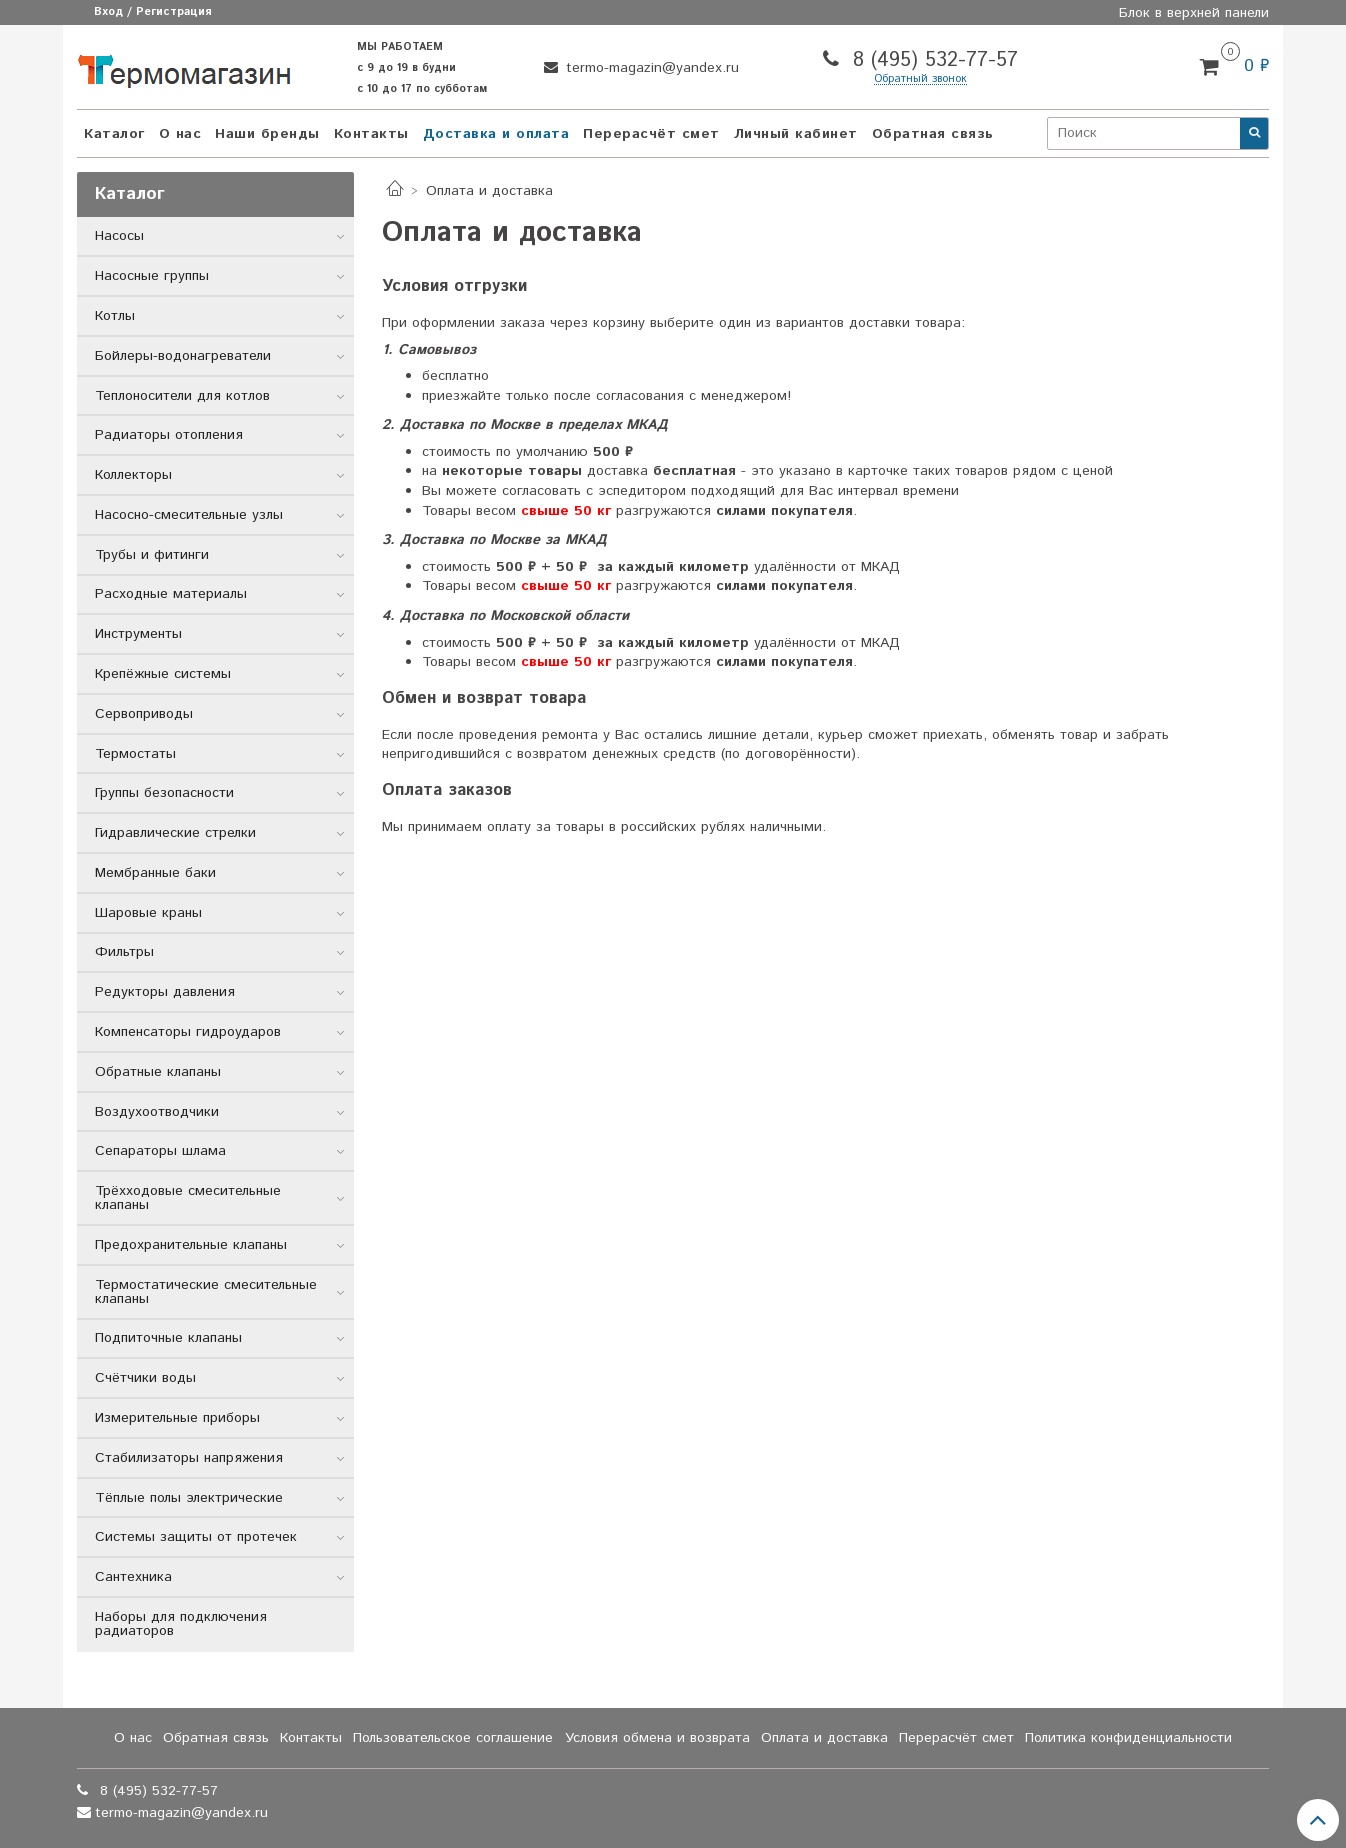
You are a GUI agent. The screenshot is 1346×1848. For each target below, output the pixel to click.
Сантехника (133, 1577)
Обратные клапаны (158, 1072)
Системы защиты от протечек (196, 1537)
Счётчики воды (145, 1378)
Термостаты (135, 754)
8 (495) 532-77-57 (932, 60)
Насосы (119, 236)
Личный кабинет (796, 134)
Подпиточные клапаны (168, 1338)
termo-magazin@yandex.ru (650, 68)
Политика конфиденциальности (1128, 1738)
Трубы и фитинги (152, 555)
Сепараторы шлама (160, 1151)
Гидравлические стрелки (175, 833)
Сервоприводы (144, 714)
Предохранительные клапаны (191, 1245)
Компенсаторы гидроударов (188, 1032)
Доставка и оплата (496, 134)
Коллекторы (133, 475)
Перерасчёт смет (651, 134)
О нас (180, 134)
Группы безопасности (164, 793)
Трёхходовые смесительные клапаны (188, 1198)
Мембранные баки (155, 873)
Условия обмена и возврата (657, 1738)
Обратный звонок (920, 79)
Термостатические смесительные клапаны (206, 1292)
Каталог (114, 134)
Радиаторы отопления (169, 435)
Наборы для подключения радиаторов (181, 1624)
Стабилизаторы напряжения (189, 1458)
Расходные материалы (171, 594)
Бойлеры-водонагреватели (183, 356)
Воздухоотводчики (157, 1112)
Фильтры (124, 952)
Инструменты (138, 634)
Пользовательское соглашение (453, 1738)
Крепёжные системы (163, 674)
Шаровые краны (148, 913)
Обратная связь (933, 134)
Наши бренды (267, 134)
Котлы (115, 316)
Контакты (371, 134)
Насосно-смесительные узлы (189, 515)
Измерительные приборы (177, 1418)
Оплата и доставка (824, 1738)
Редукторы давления (165, 992)
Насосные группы (152, 276)
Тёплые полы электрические (189, 1498)
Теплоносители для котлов (182, 396)
